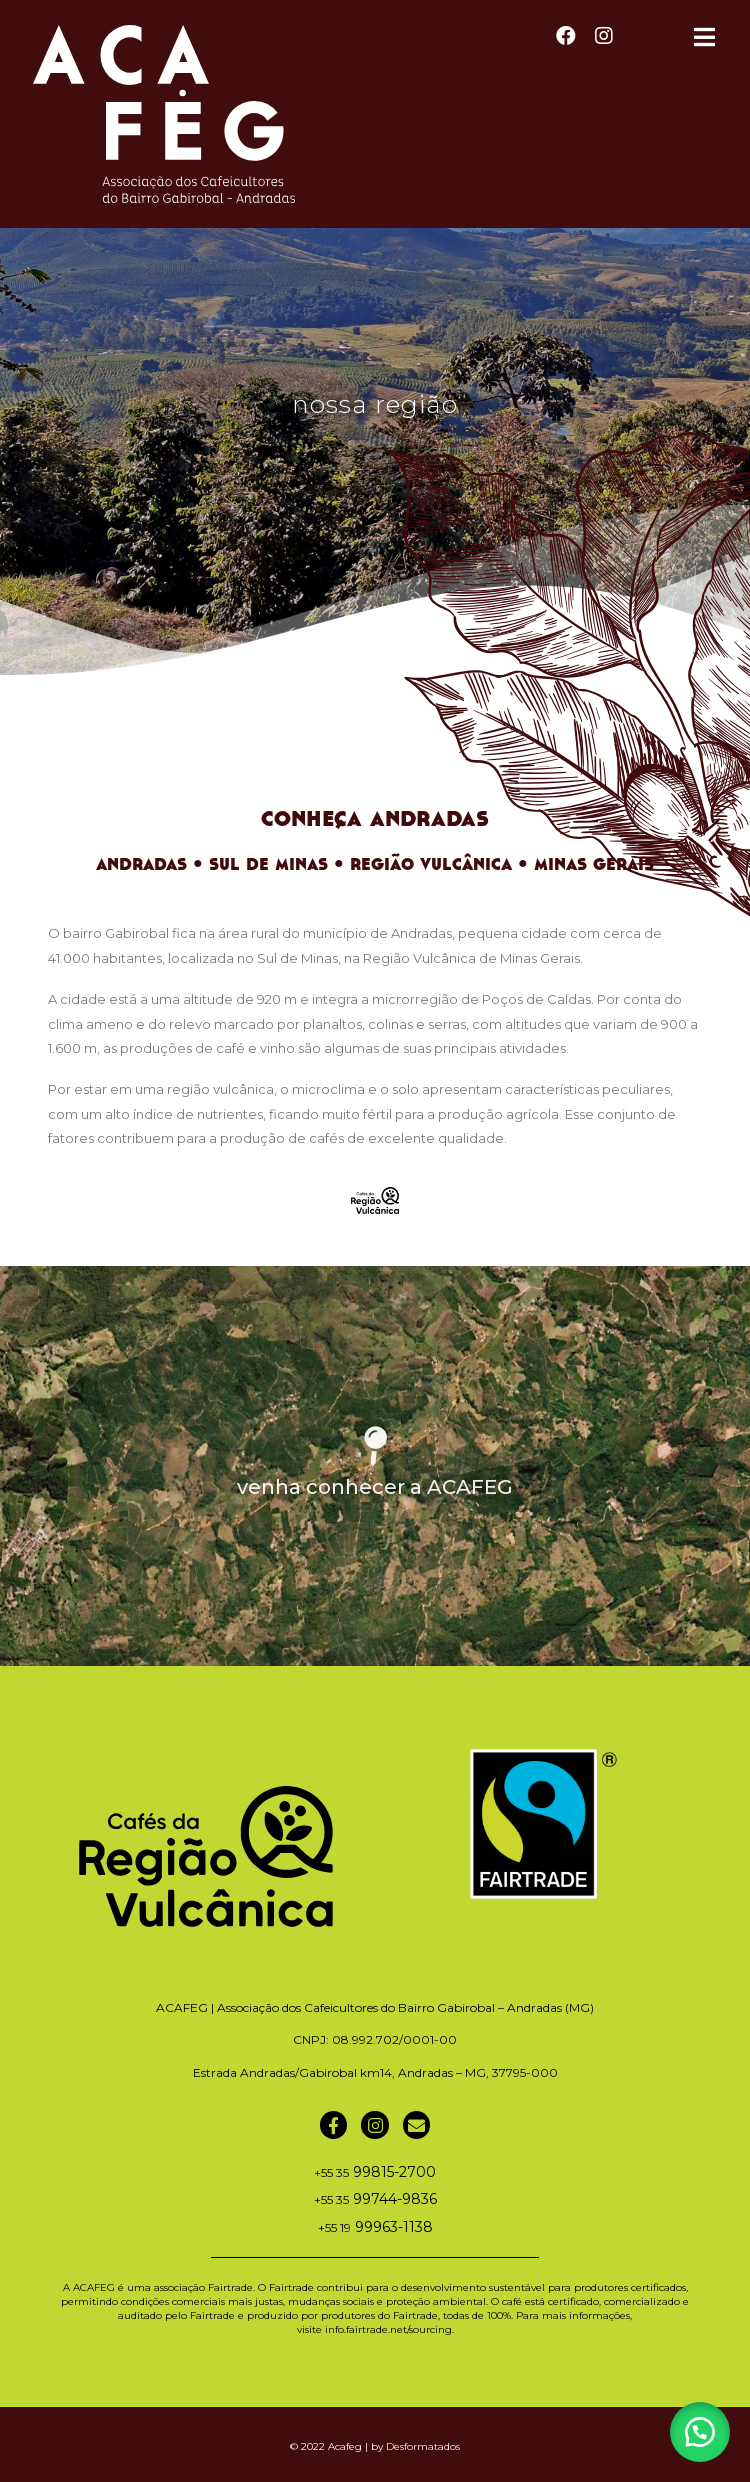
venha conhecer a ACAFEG (375, 1487)
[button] (700, 2432)
